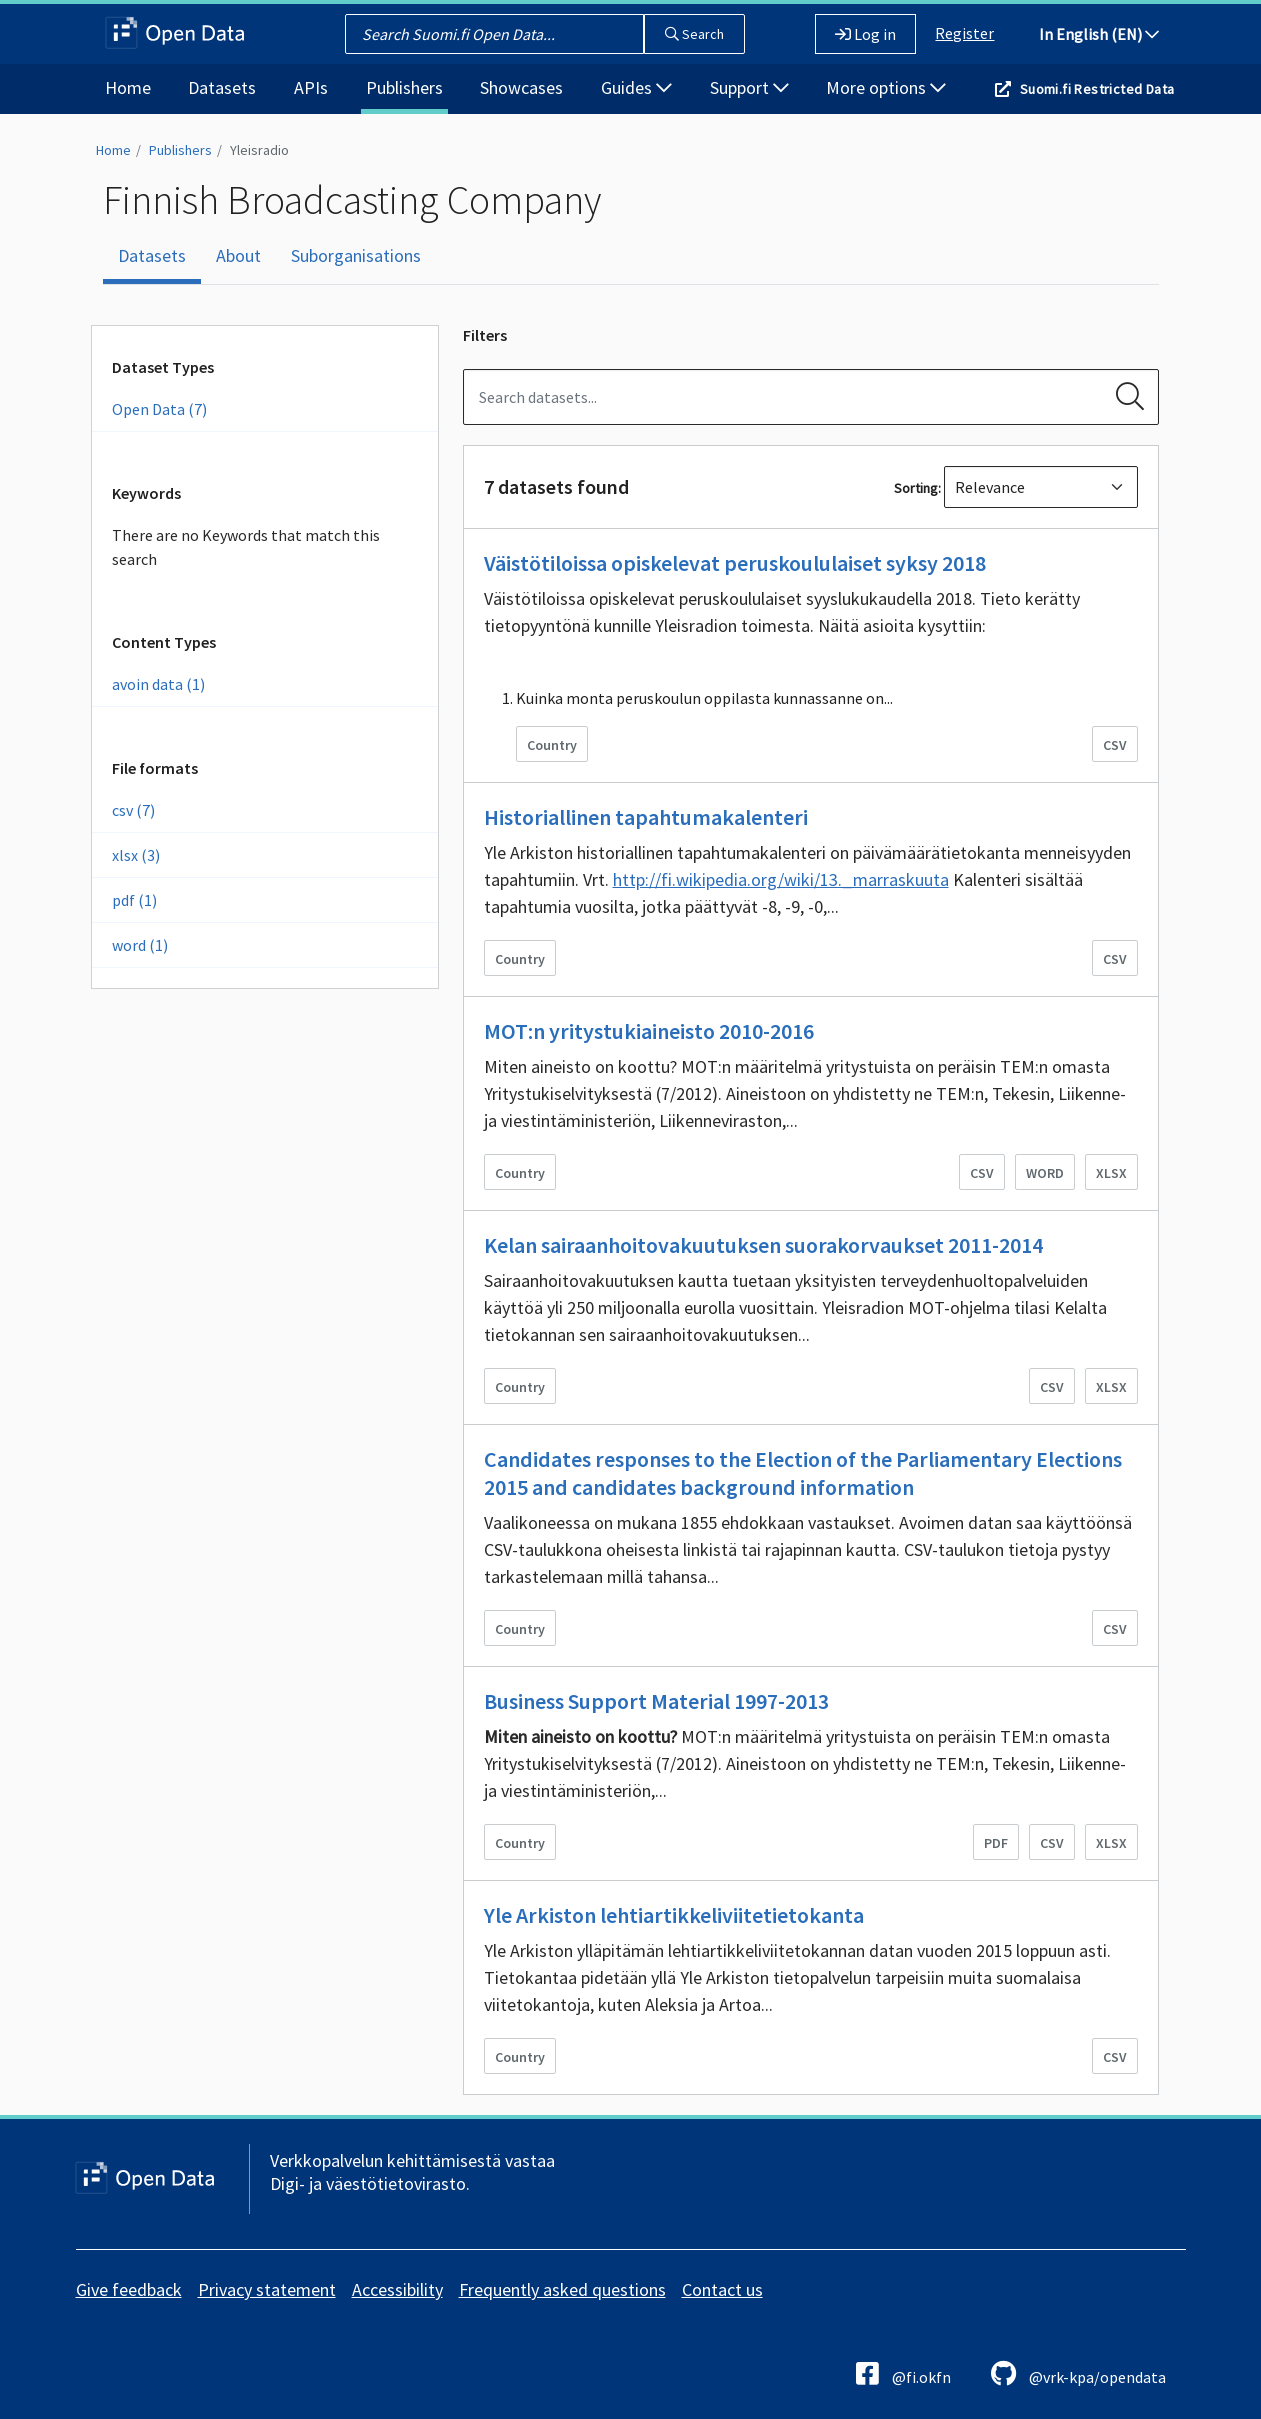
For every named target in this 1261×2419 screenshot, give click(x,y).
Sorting (916, 488)
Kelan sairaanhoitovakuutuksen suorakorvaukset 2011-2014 (763, 1245)
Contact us (722, 2289)
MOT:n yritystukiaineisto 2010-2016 (649, 1031)
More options (886, 87)
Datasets (222, 87)
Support (749, 87)
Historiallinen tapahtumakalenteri (646, 817)
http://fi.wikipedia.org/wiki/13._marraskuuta (781, 879)
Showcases (521, 87)
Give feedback (129, 2289)
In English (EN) (1099, 34)
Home (128, 87)
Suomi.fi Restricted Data (1097, 89)
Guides (636, 87)
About (238, 255)
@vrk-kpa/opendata (1078, 2373)
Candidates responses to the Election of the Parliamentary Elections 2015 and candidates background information (803, 1473)
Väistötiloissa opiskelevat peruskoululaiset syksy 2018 (735, 563)
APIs (311, 87)
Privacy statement (267, 2289)
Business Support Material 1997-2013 (656, 1701)
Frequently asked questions (562, 2289)
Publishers (404, 87)
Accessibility (397, 2289)
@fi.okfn (903, 2373)
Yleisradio (259, 150)
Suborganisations (356, 255)
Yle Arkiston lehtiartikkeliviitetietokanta (674, 1915)
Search (694, 34)
